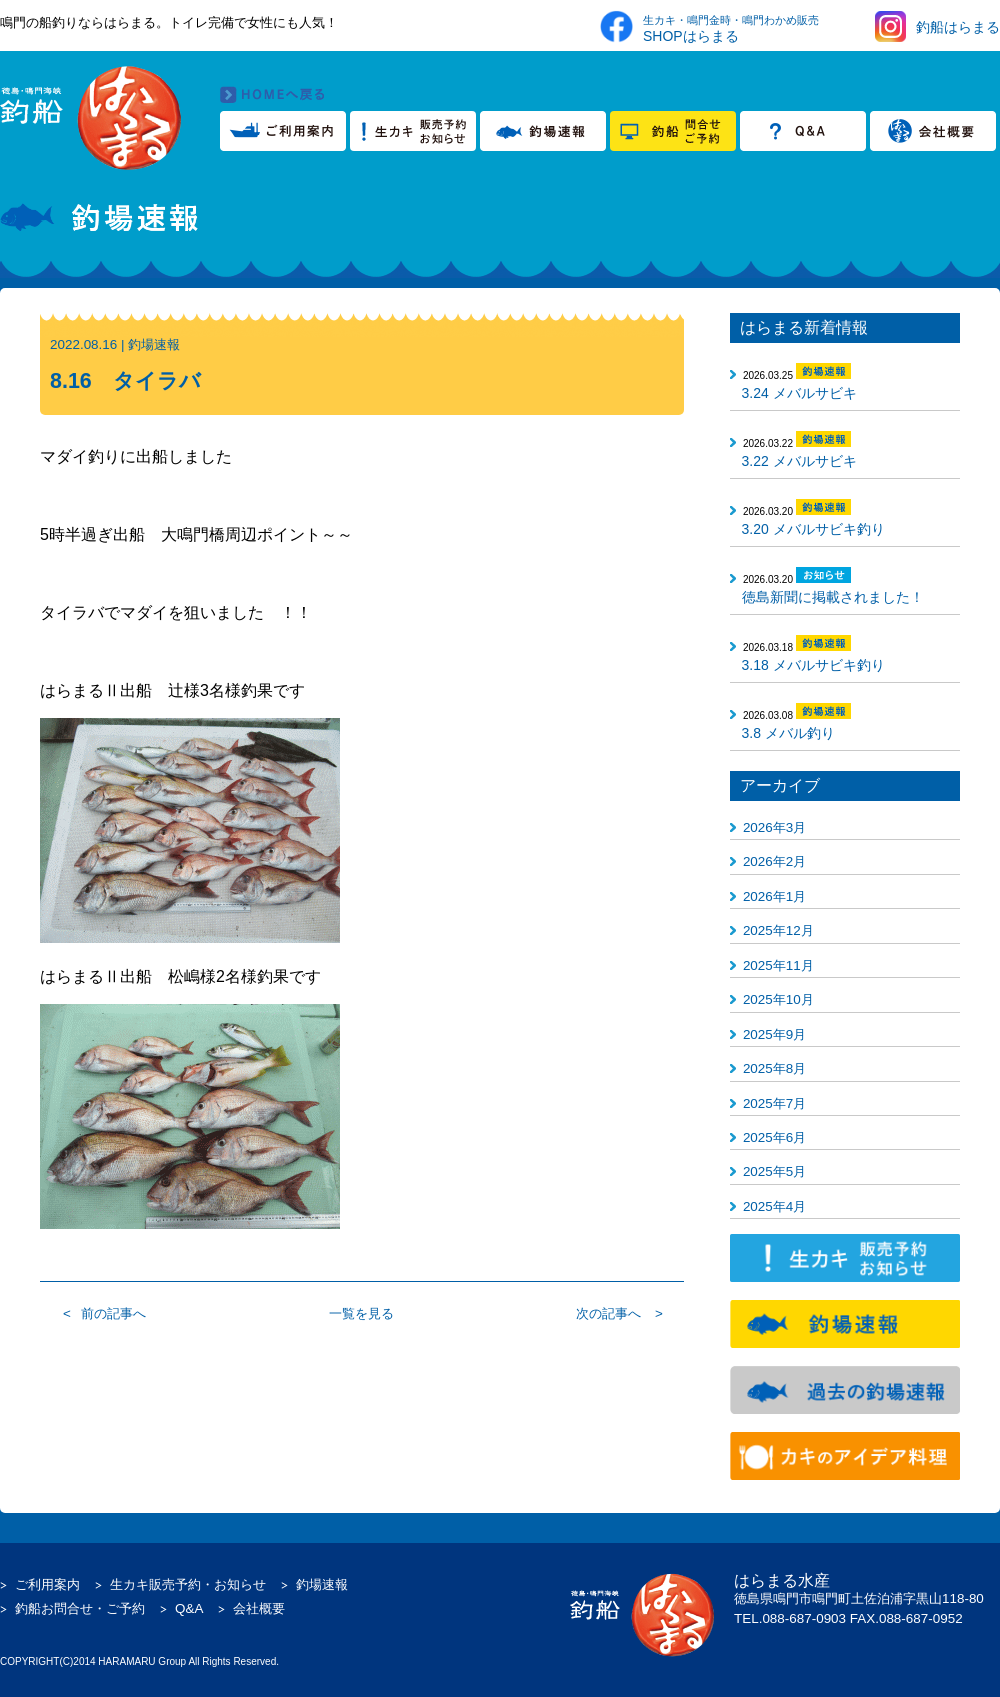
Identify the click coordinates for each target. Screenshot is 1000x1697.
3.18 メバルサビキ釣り (813, 665)
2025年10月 (778, 999)
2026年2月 (774, 861)
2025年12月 (778, 930)
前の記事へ (113, 1313)
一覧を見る (361, 1313)
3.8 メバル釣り (788, 733)
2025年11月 (778, 965)
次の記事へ (608, 1313)
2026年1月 (774, 896)
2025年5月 (774, 1171)
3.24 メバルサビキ (799, 393)
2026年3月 (774, 827)
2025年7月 (774, 1103)
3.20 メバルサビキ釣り (813, 529)
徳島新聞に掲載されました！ (833, 597)
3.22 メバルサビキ (799, 461)
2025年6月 (774, 1137)
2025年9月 (774, 1034)
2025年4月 (774, 1206)
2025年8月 (774, 1068)
